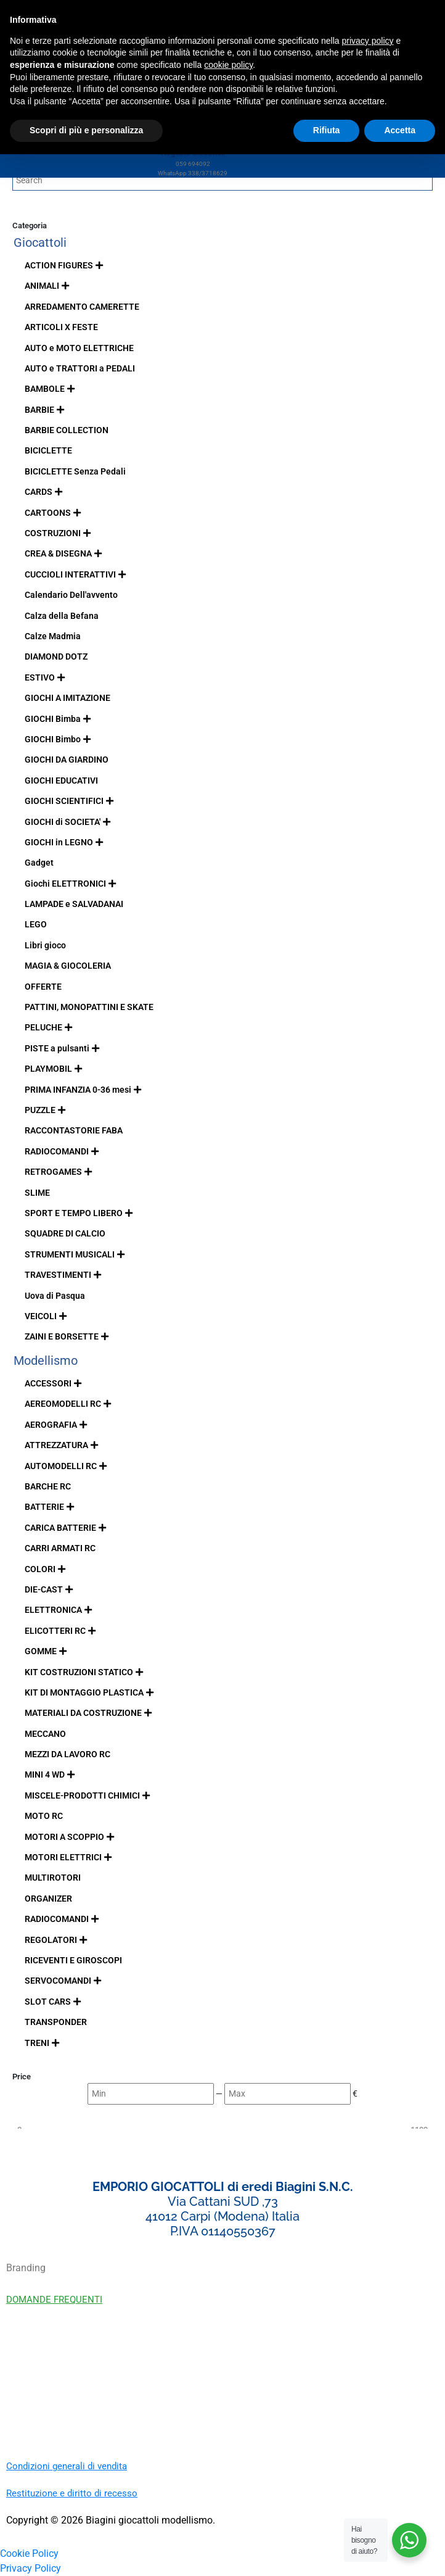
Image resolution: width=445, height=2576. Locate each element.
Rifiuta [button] (326, 130)
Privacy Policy (30, 2568)
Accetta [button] (399, 130)
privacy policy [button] (368, 41)
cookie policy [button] (228, 65)
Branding (26, 2268)
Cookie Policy (29, 2553)
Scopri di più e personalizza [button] (86, 130)
